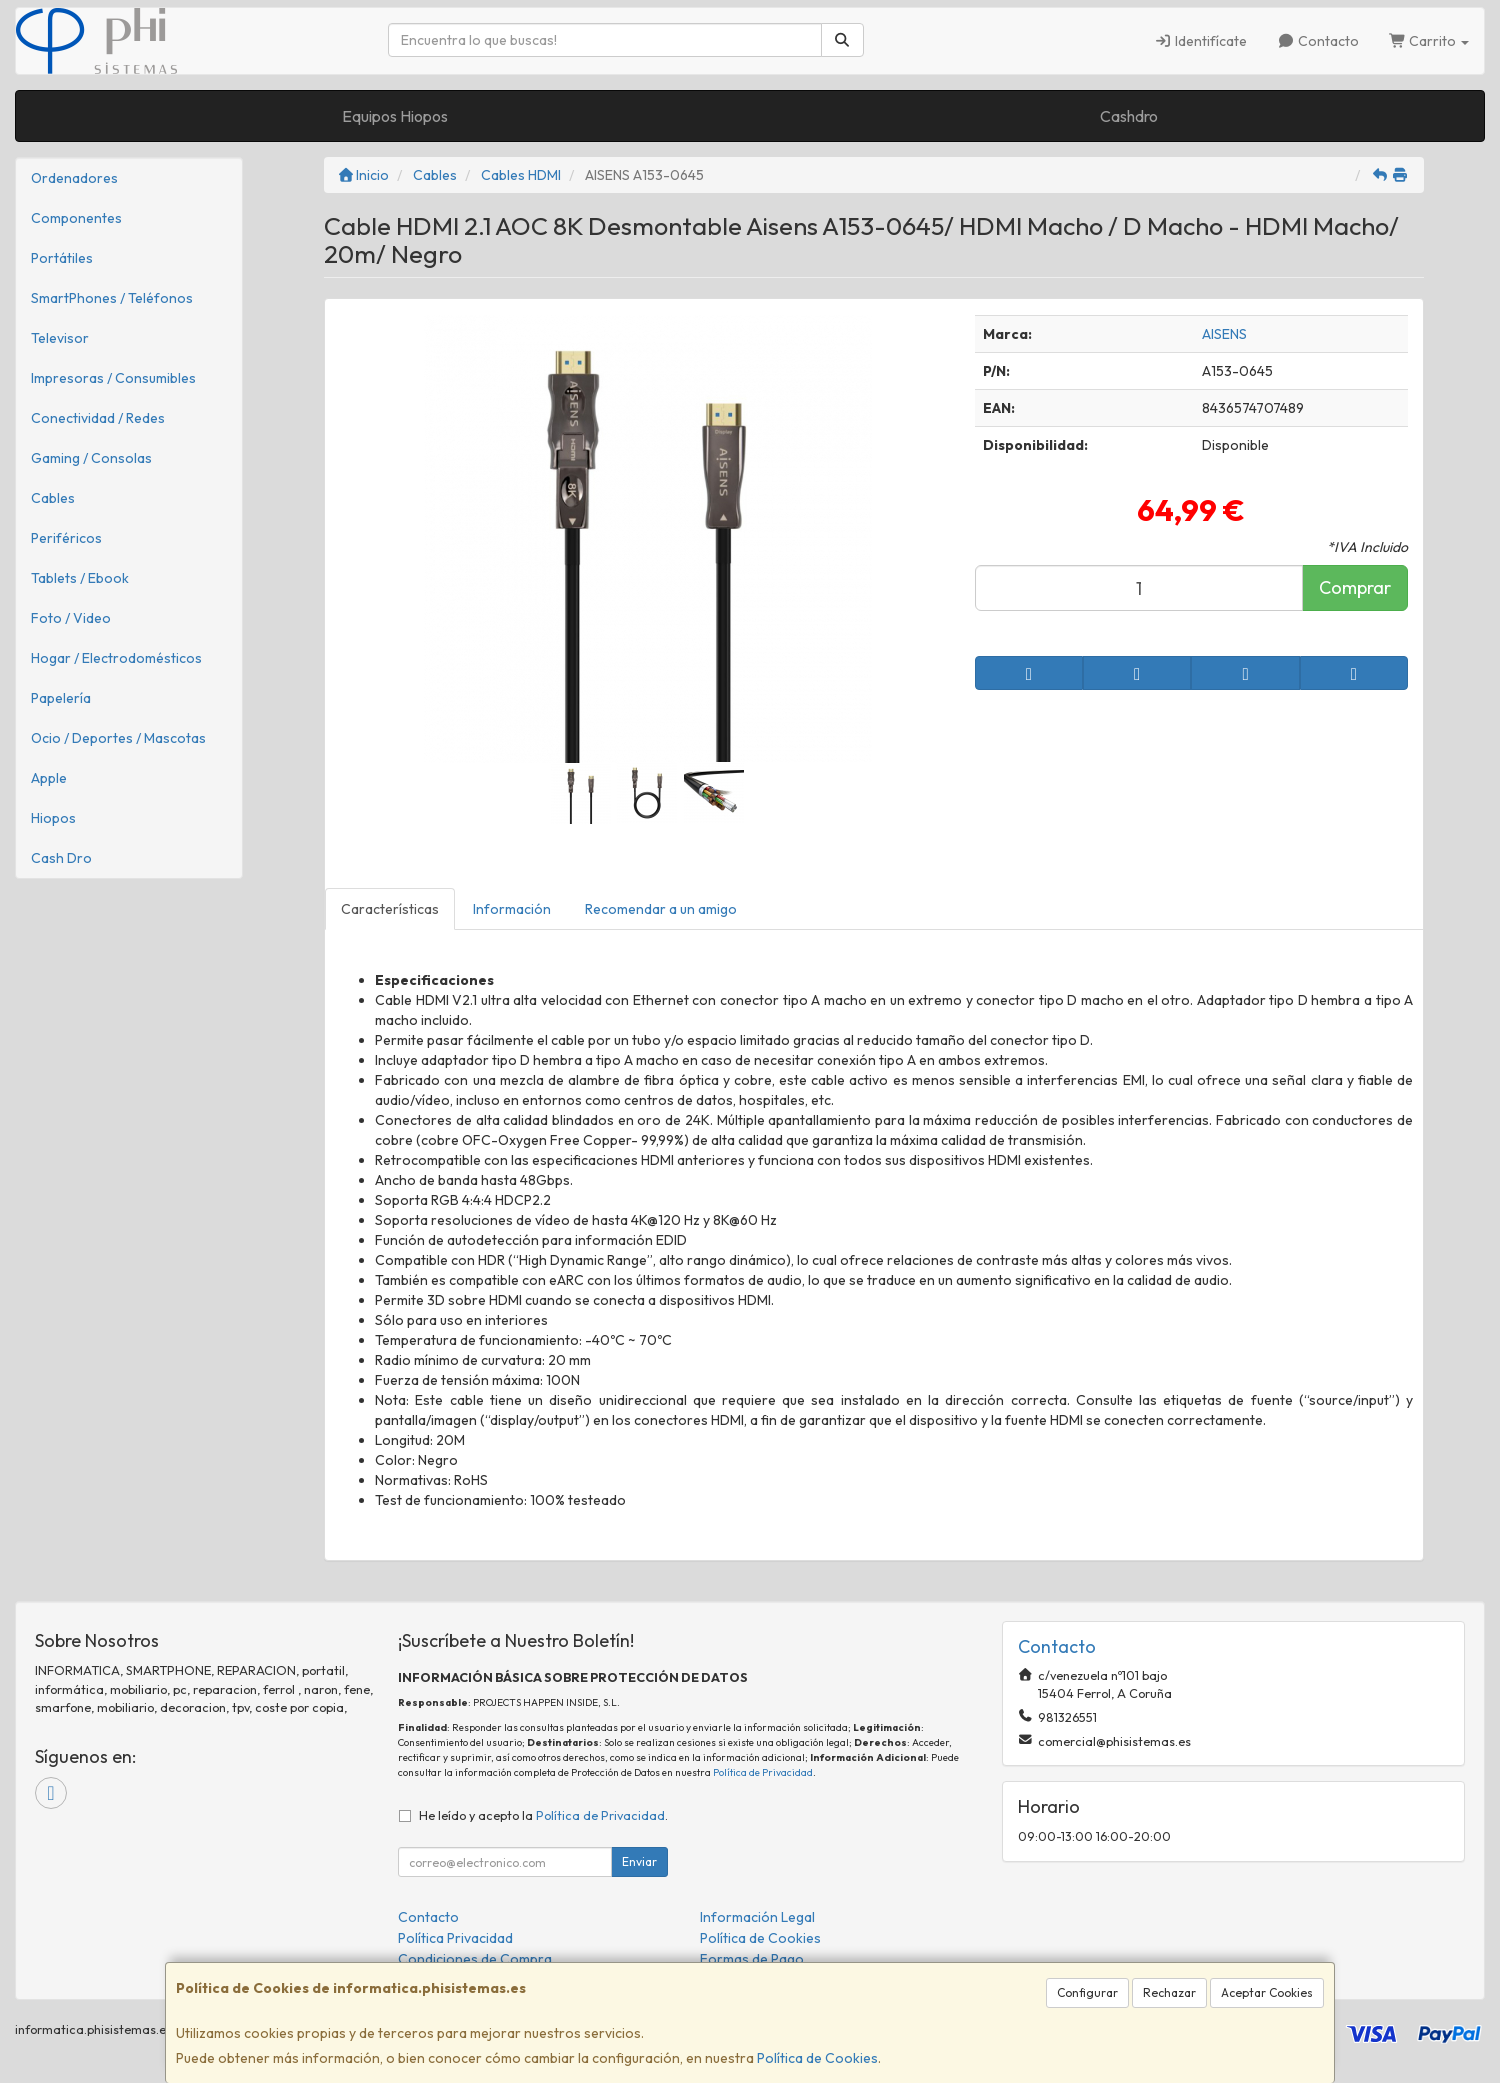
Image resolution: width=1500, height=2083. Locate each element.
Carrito (1429, 41)
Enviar (639, 1861)
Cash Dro (61, 858)
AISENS (1224, 334)
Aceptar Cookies (1267, 1992)
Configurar (1087, 1992)
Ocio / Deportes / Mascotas (118, 738)
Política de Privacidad (763, 1772)
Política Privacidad (455, 1938)
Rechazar (1169, 1992)
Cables (53, 498)
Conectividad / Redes (98, 418)
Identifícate (1201, 41)
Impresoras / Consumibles (113, 378)
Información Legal (757, 1917)
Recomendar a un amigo (661, 909)
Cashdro (1129, 116)
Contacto (1318, 41)
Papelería (61, 698)
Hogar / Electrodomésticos (116, 658)
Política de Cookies (817, 2058)
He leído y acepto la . (543, 1815)
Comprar (1355, 587)
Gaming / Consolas (91, 458)
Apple (49, 778)
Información (512, 909)
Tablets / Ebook (80, 578)
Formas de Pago (752, 1959)
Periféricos (66, 538)
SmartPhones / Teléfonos (112, 298)
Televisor (60, 338)
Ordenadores (74, 178)
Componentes (76, 218)
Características (390, 909)
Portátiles (62, 258)
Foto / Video (71, 618)
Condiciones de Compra (475, 1959)
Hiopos (53, 818)
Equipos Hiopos (395, 116)
